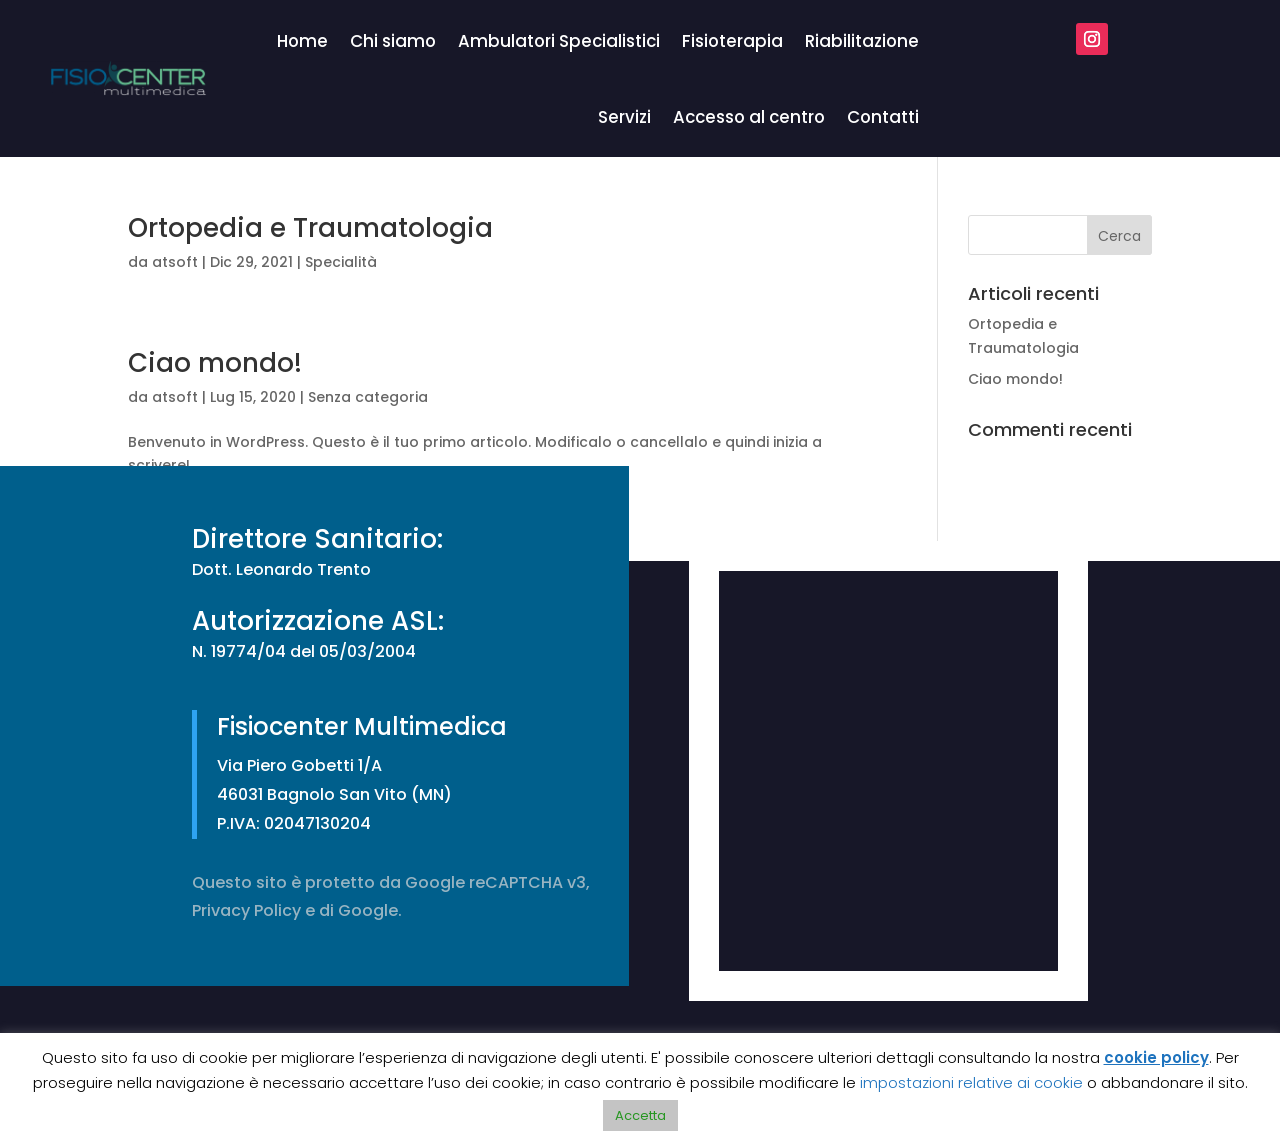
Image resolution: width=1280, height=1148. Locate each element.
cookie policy (1156, 1057)
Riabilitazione (862, 41)
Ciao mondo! (215, 363)
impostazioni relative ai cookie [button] (971, 1082)
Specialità (341, 262)
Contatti (883, 117)
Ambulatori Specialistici (559, 41)
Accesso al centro (749, 117)
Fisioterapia (732, 41)
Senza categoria (368, 397)
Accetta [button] (640, 1115)
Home (302, 41)
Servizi (624, 117)
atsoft (175, 262)
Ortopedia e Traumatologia (310, 228)
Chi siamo (393, 41)
